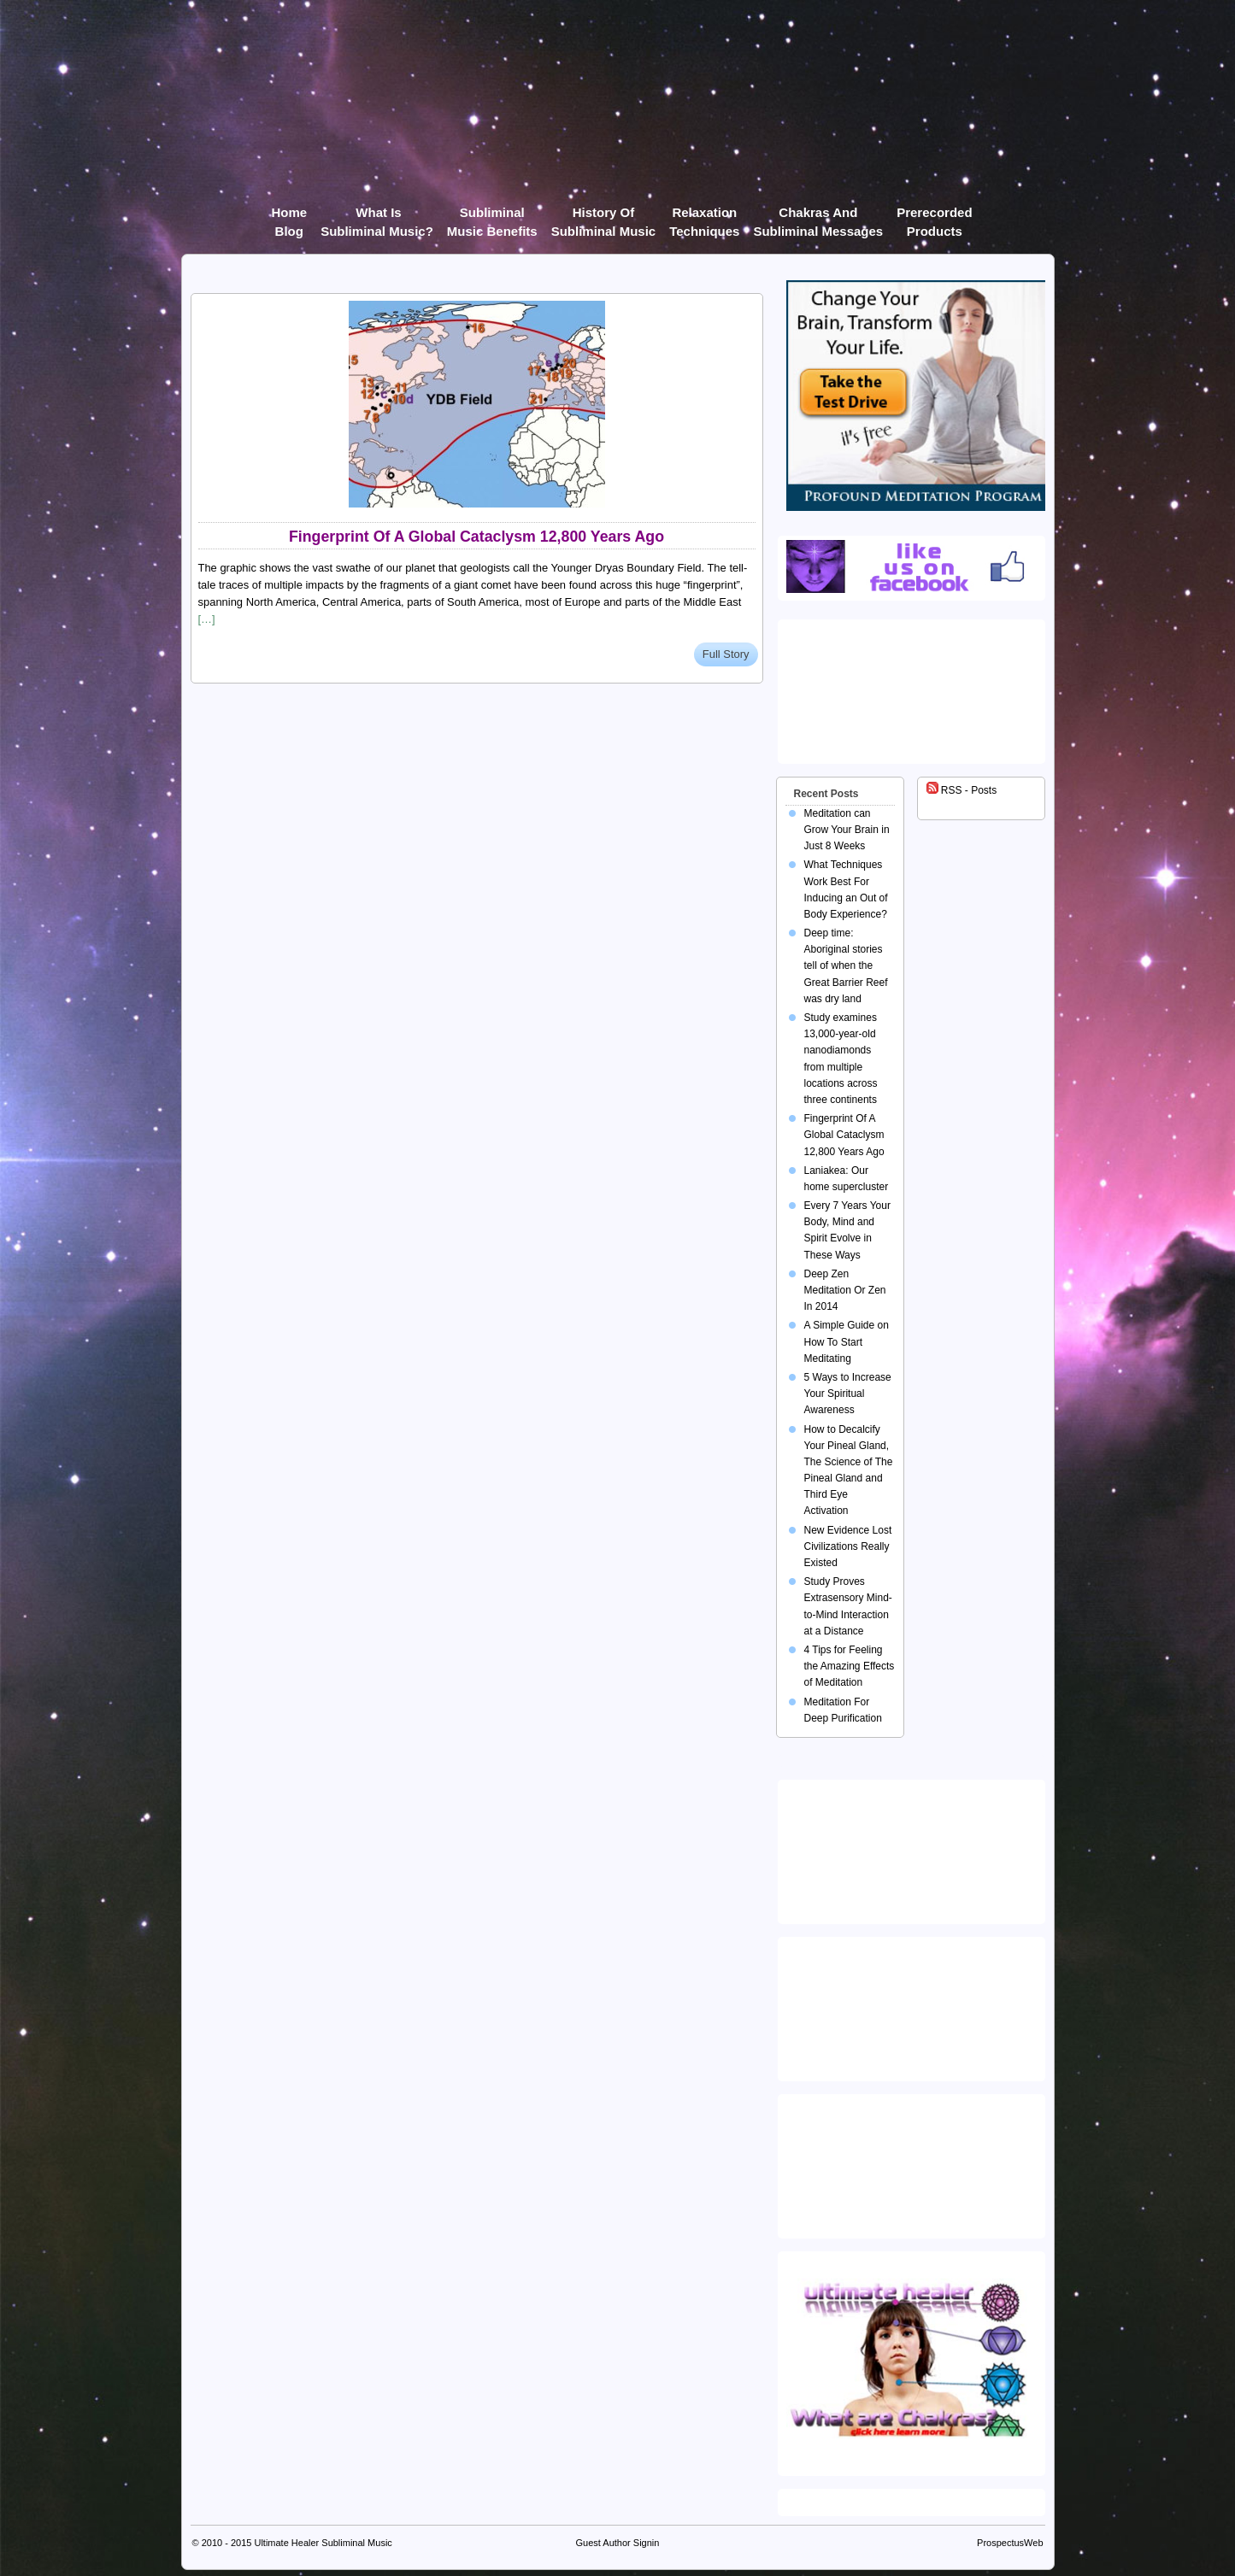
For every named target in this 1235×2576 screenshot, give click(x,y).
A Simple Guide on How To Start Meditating (846, 1341)
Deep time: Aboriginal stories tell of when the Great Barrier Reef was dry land (846, 966)
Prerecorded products (934, 215)
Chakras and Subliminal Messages (818, 215)
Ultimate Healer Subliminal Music (322, 2543)
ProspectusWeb (1010, 2543)
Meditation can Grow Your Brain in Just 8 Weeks (847, 829)
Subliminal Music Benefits (492, 215)
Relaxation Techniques (704, 215)
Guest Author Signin (618, 2543)
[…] (206, 619)
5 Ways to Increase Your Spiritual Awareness (847, 1393)
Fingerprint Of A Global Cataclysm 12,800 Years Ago (476, 536)
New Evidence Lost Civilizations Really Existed (848, 1546)
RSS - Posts (961, 790)
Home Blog (289, 215)
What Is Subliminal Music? (377, 215)
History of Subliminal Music (603, 215)
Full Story (726, 654)
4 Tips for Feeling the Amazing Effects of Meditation (849, 1666)
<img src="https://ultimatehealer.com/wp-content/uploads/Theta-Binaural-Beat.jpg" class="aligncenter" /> (914, 2162)
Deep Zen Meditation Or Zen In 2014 (845, 1290)
